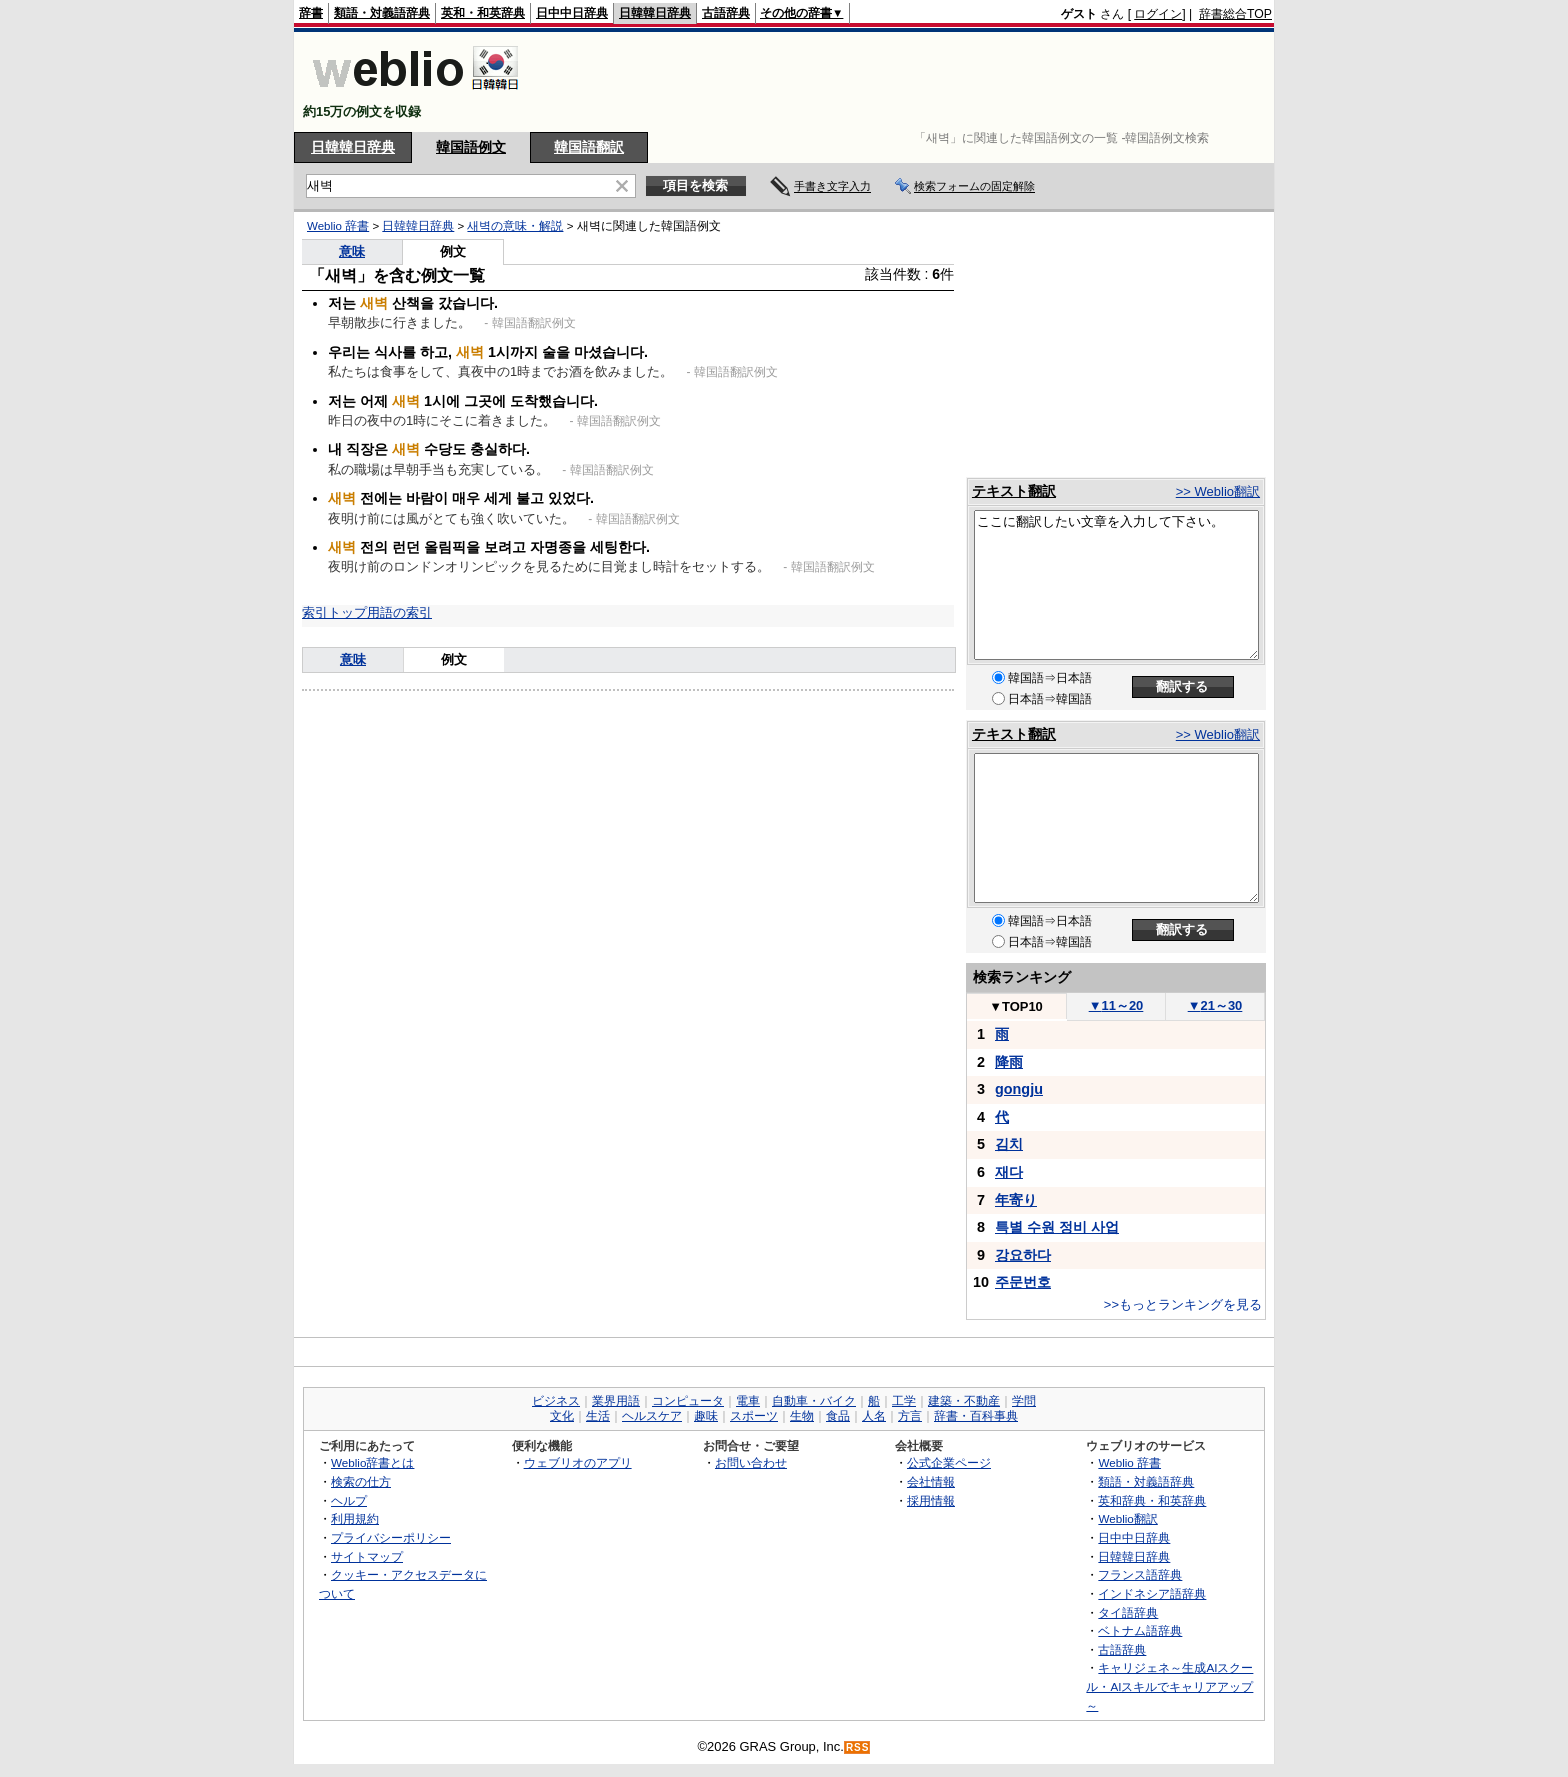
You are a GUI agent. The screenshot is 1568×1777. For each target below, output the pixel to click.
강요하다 (1023, 1255)
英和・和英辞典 (483, 13)
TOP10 (1016, 1006)
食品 (838, 1416)
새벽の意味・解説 (515, 226)
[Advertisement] (908, 82)
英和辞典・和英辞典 (1152, 1500)
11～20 (1116, 1005)
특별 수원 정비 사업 (1057, 1227)
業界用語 (616, 1401)
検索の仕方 (361, 1481)
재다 (1009, 1172)
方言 (910, 1416)
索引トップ (334, 612)
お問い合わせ (751, 1462)
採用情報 (931, 1500)
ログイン (1158, 14)
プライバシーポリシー (391, 1537)
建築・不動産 (964, 1401)
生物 (802, 1416)
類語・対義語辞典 (382, 13)
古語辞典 (726, 13)
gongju (1019, 1089)
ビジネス (556, 1401)
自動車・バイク (814, 1401)
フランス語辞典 (1140, 1574)
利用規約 (355, 1518)
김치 (1009, 1144)
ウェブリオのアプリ (578, 1462)
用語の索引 (399, 612)
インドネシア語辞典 (1152, 1593)
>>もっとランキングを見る (1183, 1304)
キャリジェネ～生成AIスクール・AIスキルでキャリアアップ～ (1169, 1686)
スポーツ (754, 1416)
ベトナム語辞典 (1140, 1630)
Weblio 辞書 (338, 226)
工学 (904, 1401)
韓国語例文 (471, 147)
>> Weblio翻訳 (1218, 491)
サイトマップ (367, 1556)
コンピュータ (688, 1401)
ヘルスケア (652, 1416)
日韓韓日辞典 (655, 13)
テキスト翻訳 (1014, 491)
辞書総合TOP (1235, 14)
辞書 (311, 13)
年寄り (1016, 1200)
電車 (748, 1401)
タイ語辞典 (1128, 1612)
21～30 (1215, 1005)
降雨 (1009, 1062)
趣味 (706, 1416)
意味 (352, 251)
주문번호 (1023, 1282)
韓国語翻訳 (589, 147)
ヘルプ (349, 1500)
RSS (858, 1747)
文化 (562, 1416)
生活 (598, 1416)
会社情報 (931, 1481)
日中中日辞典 (572, 13)
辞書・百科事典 (976, 1416)
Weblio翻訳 (1127, 1518)
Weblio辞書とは (372, 1462)
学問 (1024, 1401)
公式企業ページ (949, 1462)
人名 (874, 1416)
